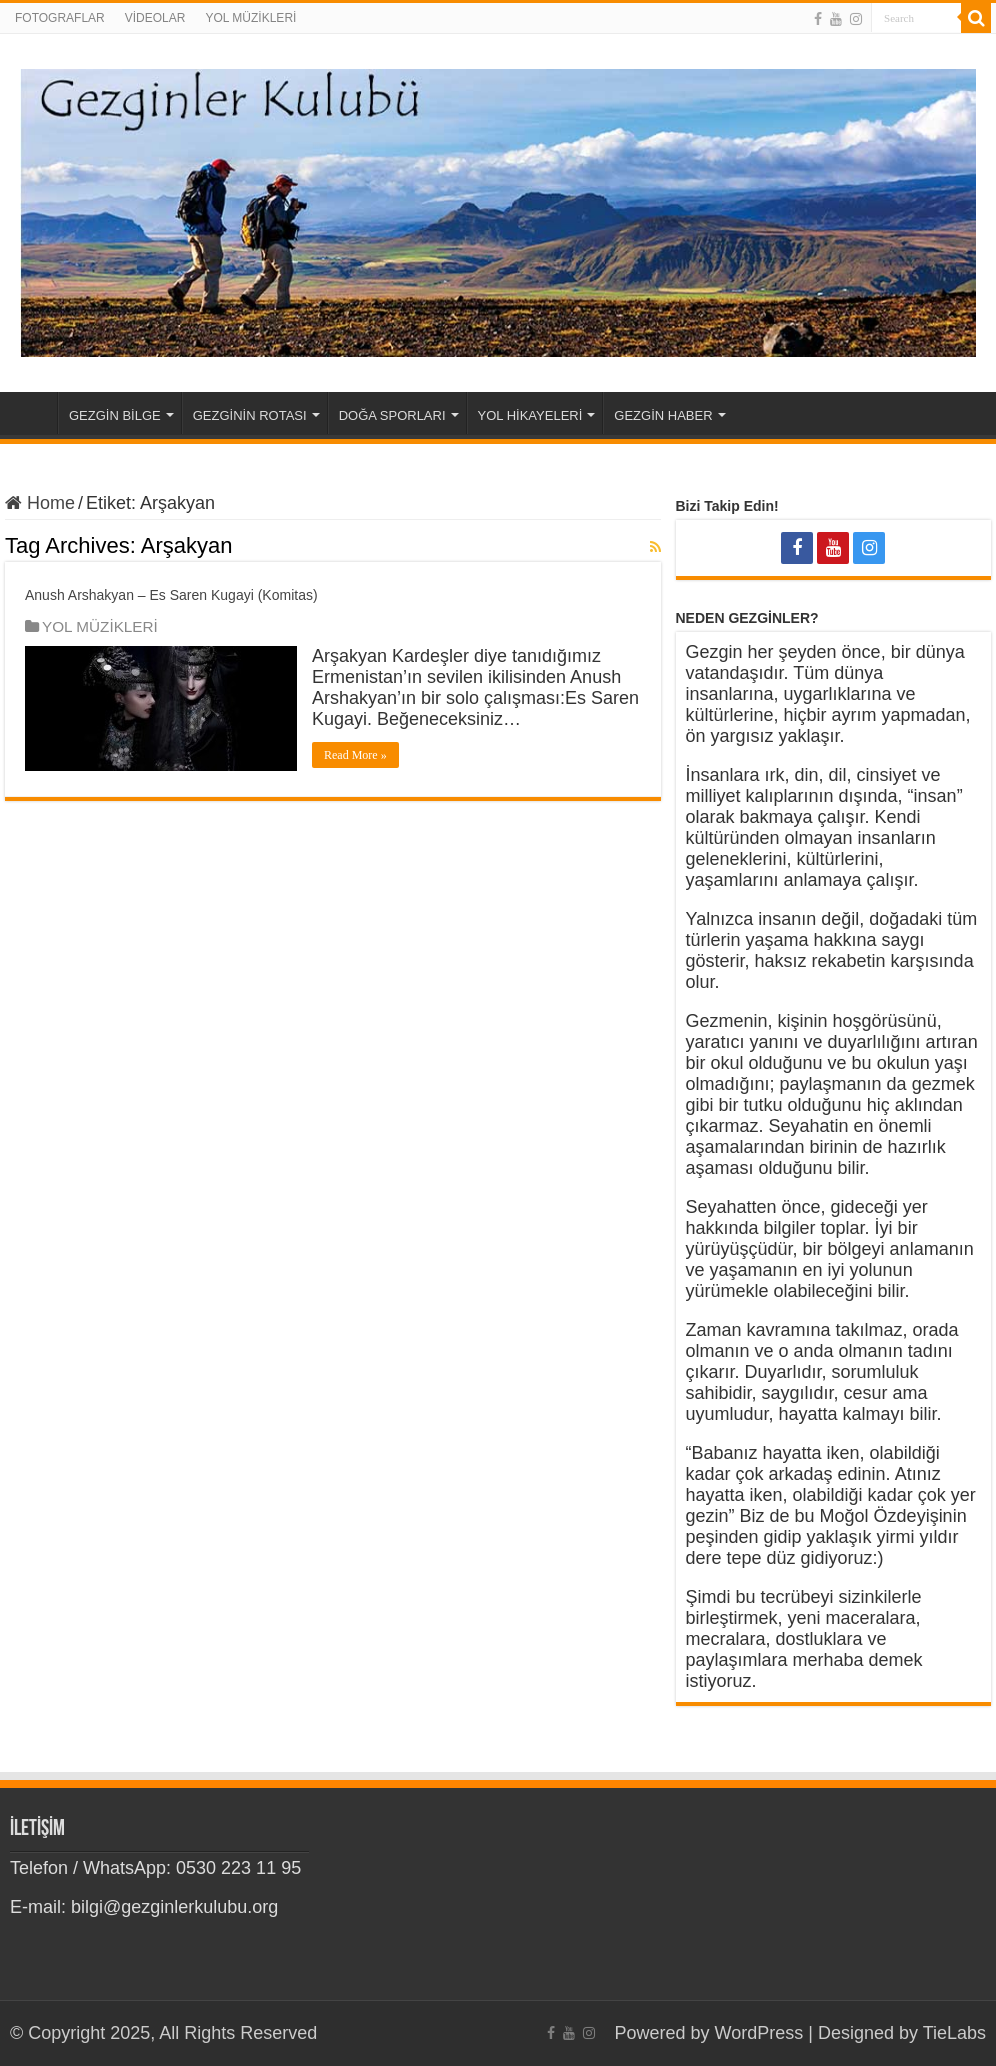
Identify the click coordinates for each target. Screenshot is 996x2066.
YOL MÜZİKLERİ (250, 18)
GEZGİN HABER (663, 415)
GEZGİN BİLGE (115, 415)
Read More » (355, 755)
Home (31, 413)
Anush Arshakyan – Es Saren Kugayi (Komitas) (171, 595)
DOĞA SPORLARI (392, 415)
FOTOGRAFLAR (60, 18)
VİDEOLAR (155, 18)
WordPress (759, 2033)
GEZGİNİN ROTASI (250, 415)
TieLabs (954, 2033)
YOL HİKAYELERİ (530, 415)
